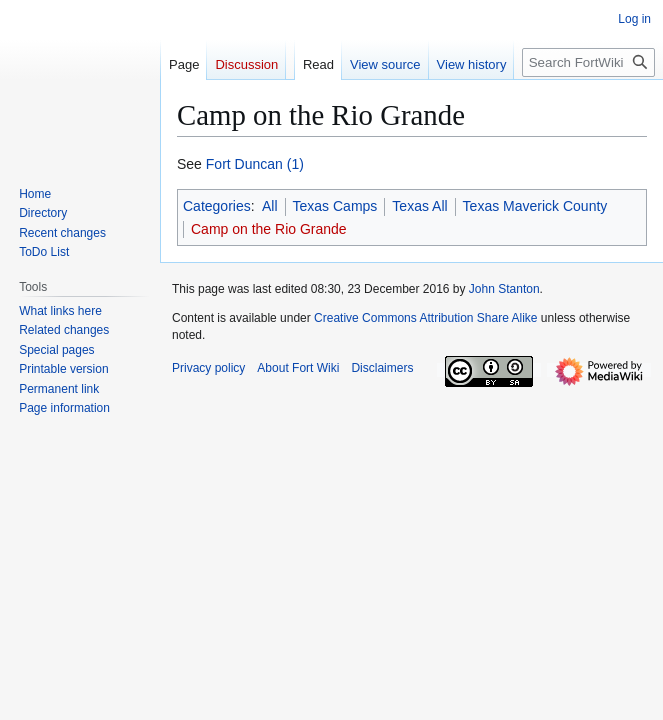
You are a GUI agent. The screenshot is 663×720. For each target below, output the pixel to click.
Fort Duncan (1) (255, 164)
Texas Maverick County (535, 206)
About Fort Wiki (298, 368)
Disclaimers (382, 368)
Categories (217, 206)
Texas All (419, 206)
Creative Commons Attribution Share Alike (425, 318)
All (270, 206)
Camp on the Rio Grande (269, 229)
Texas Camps (335, 206)
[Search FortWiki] (588, 62)
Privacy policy (208, 368)
